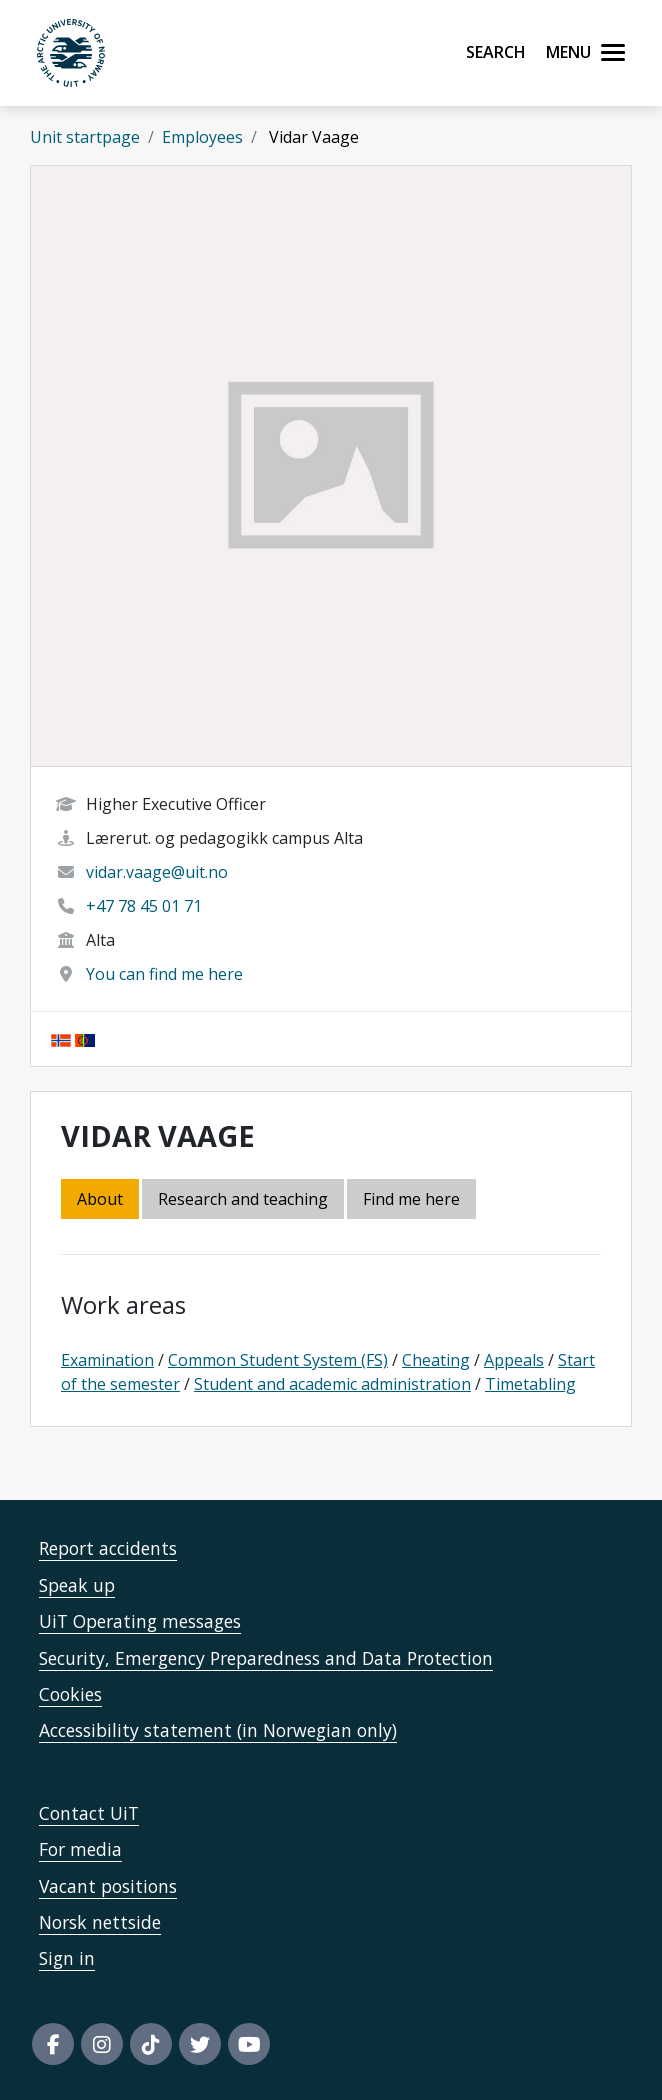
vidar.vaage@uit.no (157, 872)
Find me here (411, 1199)
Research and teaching (243, 1199)
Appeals (514, 1360)
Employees (202, 137)
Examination (107, 1360)
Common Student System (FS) (278, 1360)
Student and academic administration (332, 1384)
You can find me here (164, 974)
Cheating (436, 1360)
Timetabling (530, 1384)
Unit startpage (85, 137)
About (100, 1199)
